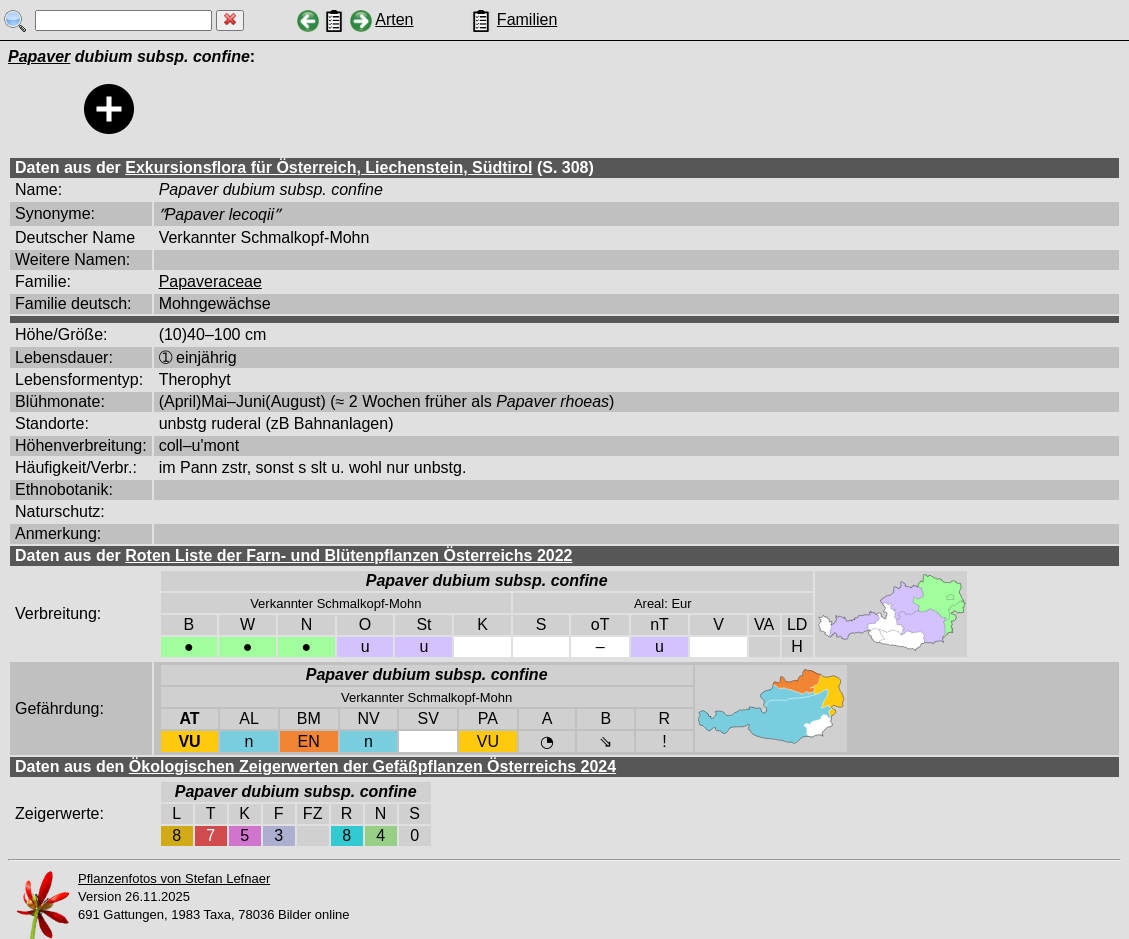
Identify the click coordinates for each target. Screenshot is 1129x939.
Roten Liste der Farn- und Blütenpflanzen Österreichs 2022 (348, 555)
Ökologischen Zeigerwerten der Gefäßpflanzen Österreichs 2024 (372, 766)
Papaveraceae (210, 281)
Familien (527, 19)
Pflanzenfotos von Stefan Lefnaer (174, 878)
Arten (394, 19)
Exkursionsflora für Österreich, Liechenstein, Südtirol (328, 167)
